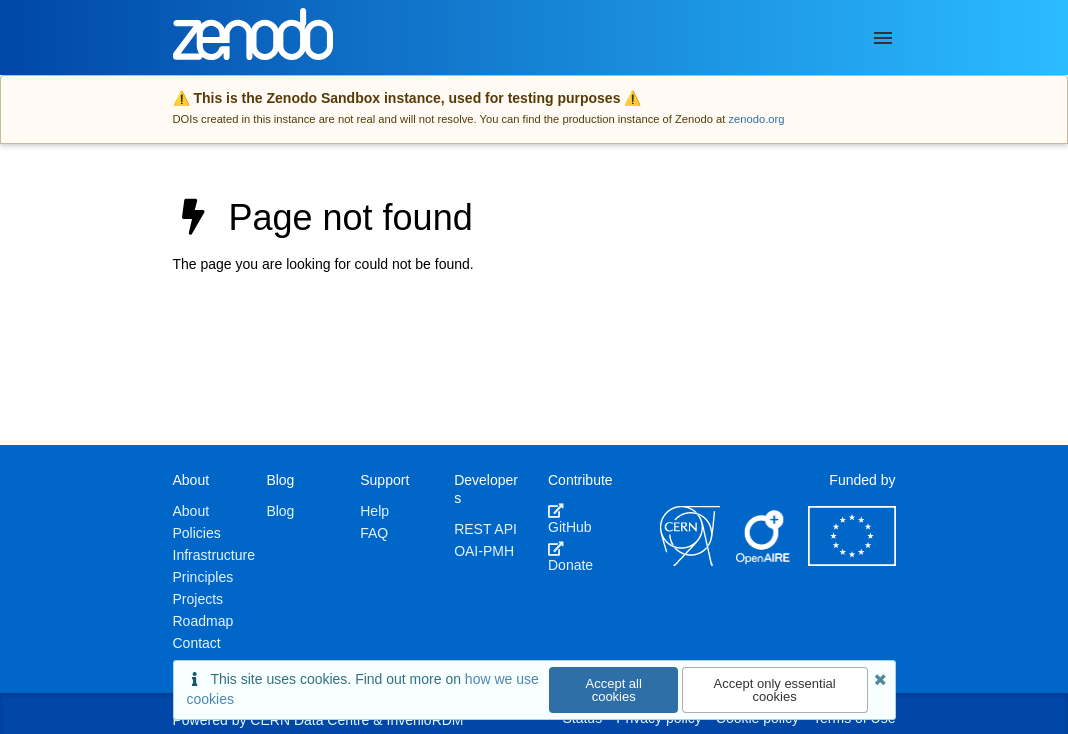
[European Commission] (852, 561)
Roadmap (203, 621)
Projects (198, 599)
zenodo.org (756, 119)
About (191, 511)
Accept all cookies (614, 690)
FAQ (374, 533)
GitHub (570, 519)
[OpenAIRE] (764, 561)
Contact (197, 643)
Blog (280, 511)
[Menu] (883, 38)
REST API (485, 529)
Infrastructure (214, 555)
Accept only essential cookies (775, 690)
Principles (203, 577)
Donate (570, 557)
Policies (197, 533)
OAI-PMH (484, 551)
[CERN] (690, 561)
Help (374, 511)
